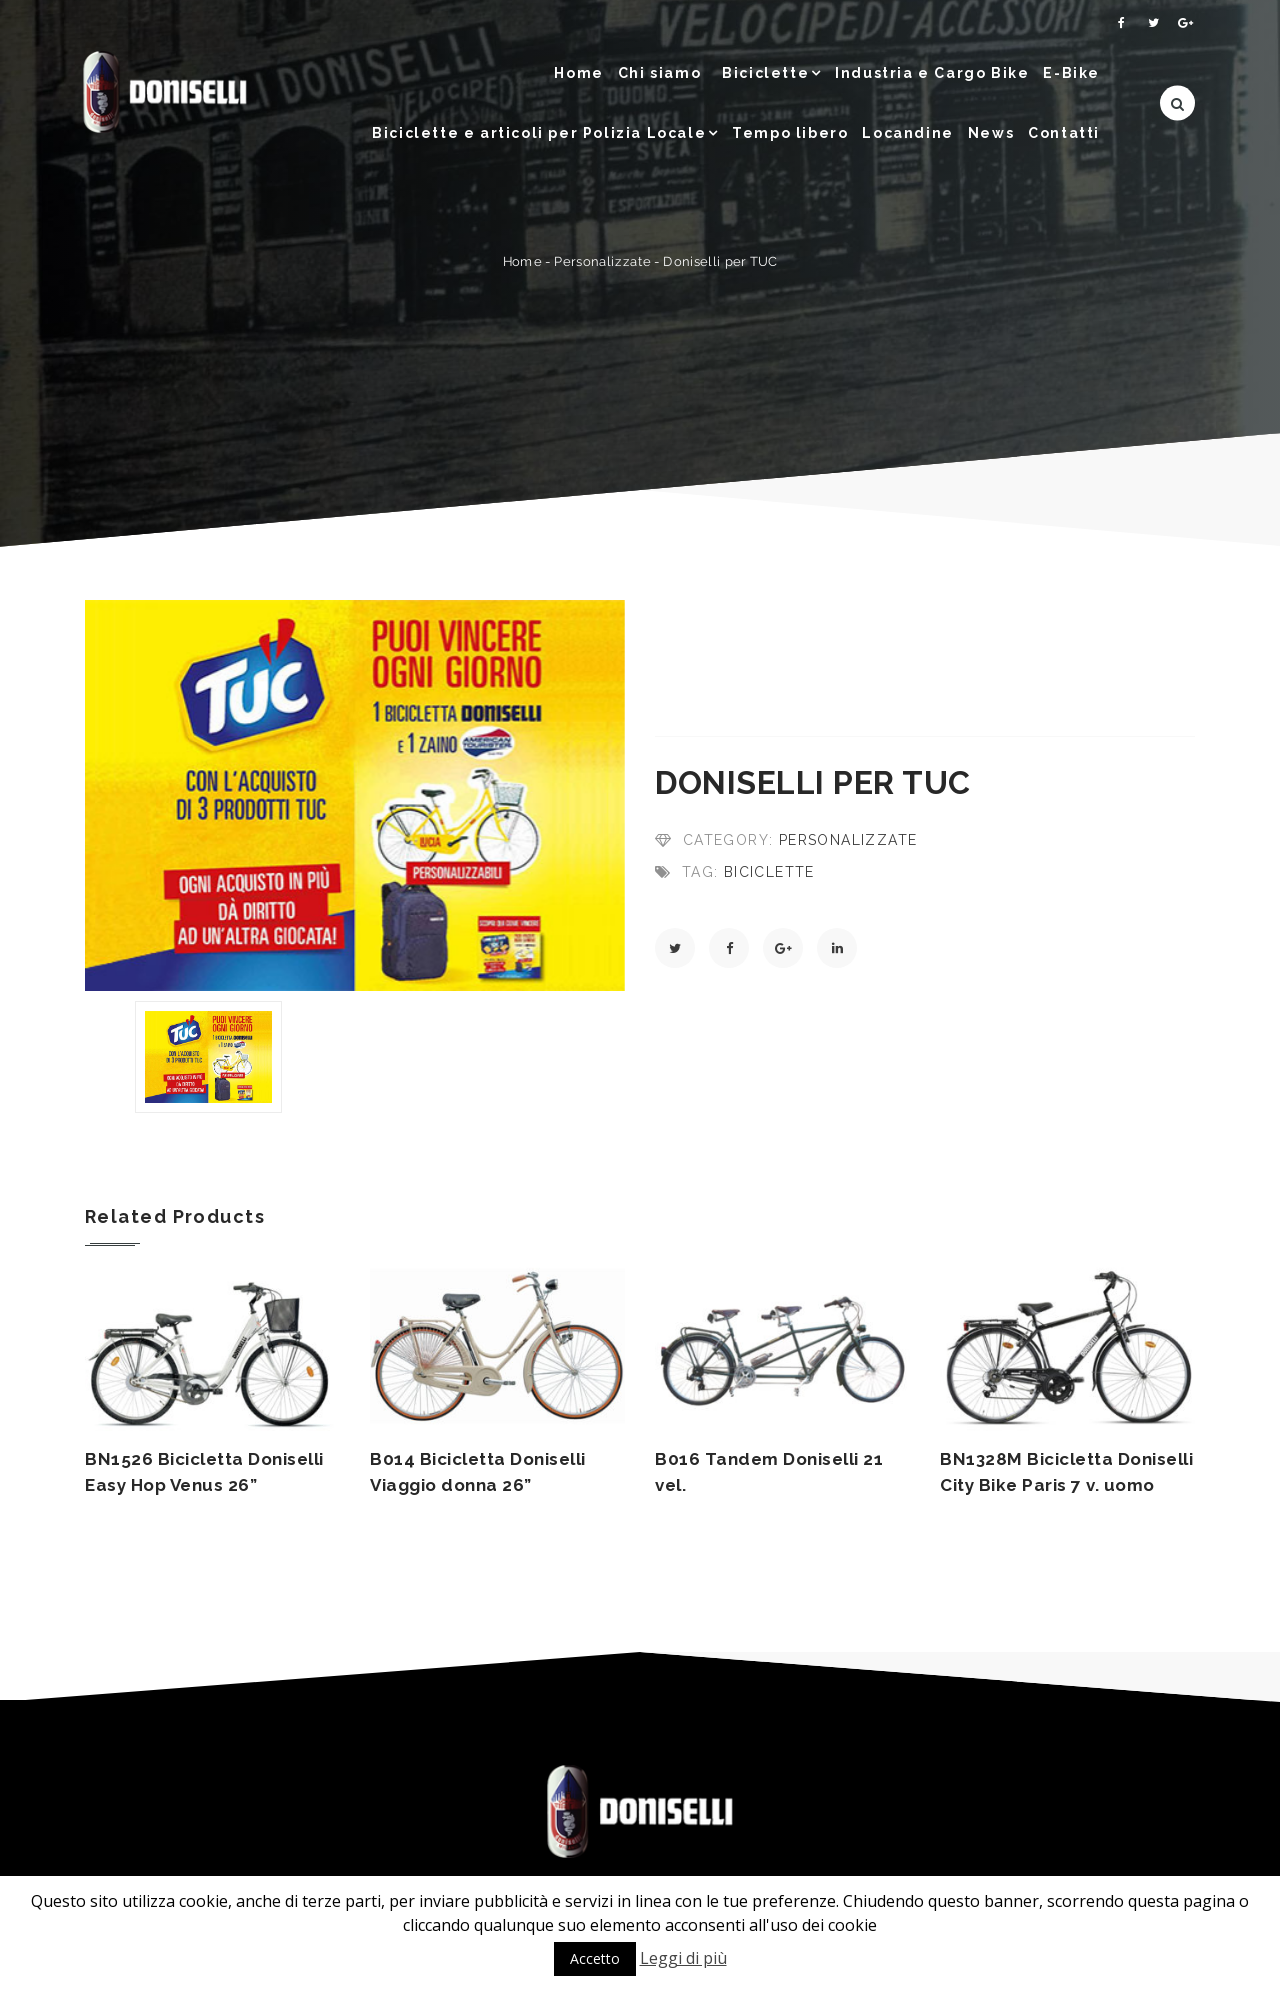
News (991, 133)
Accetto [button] (595, 1958)
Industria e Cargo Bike (932, 73)
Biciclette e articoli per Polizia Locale (539, 133)
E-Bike (1071, 73)
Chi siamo (659, 73)
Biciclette (765, 73)
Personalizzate (602, 261)
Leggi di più (683, 1958)
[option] (355, 795)
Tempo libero (790, 133)
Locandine (907, 133)
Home (578, 73)
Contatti (1064, 133)
